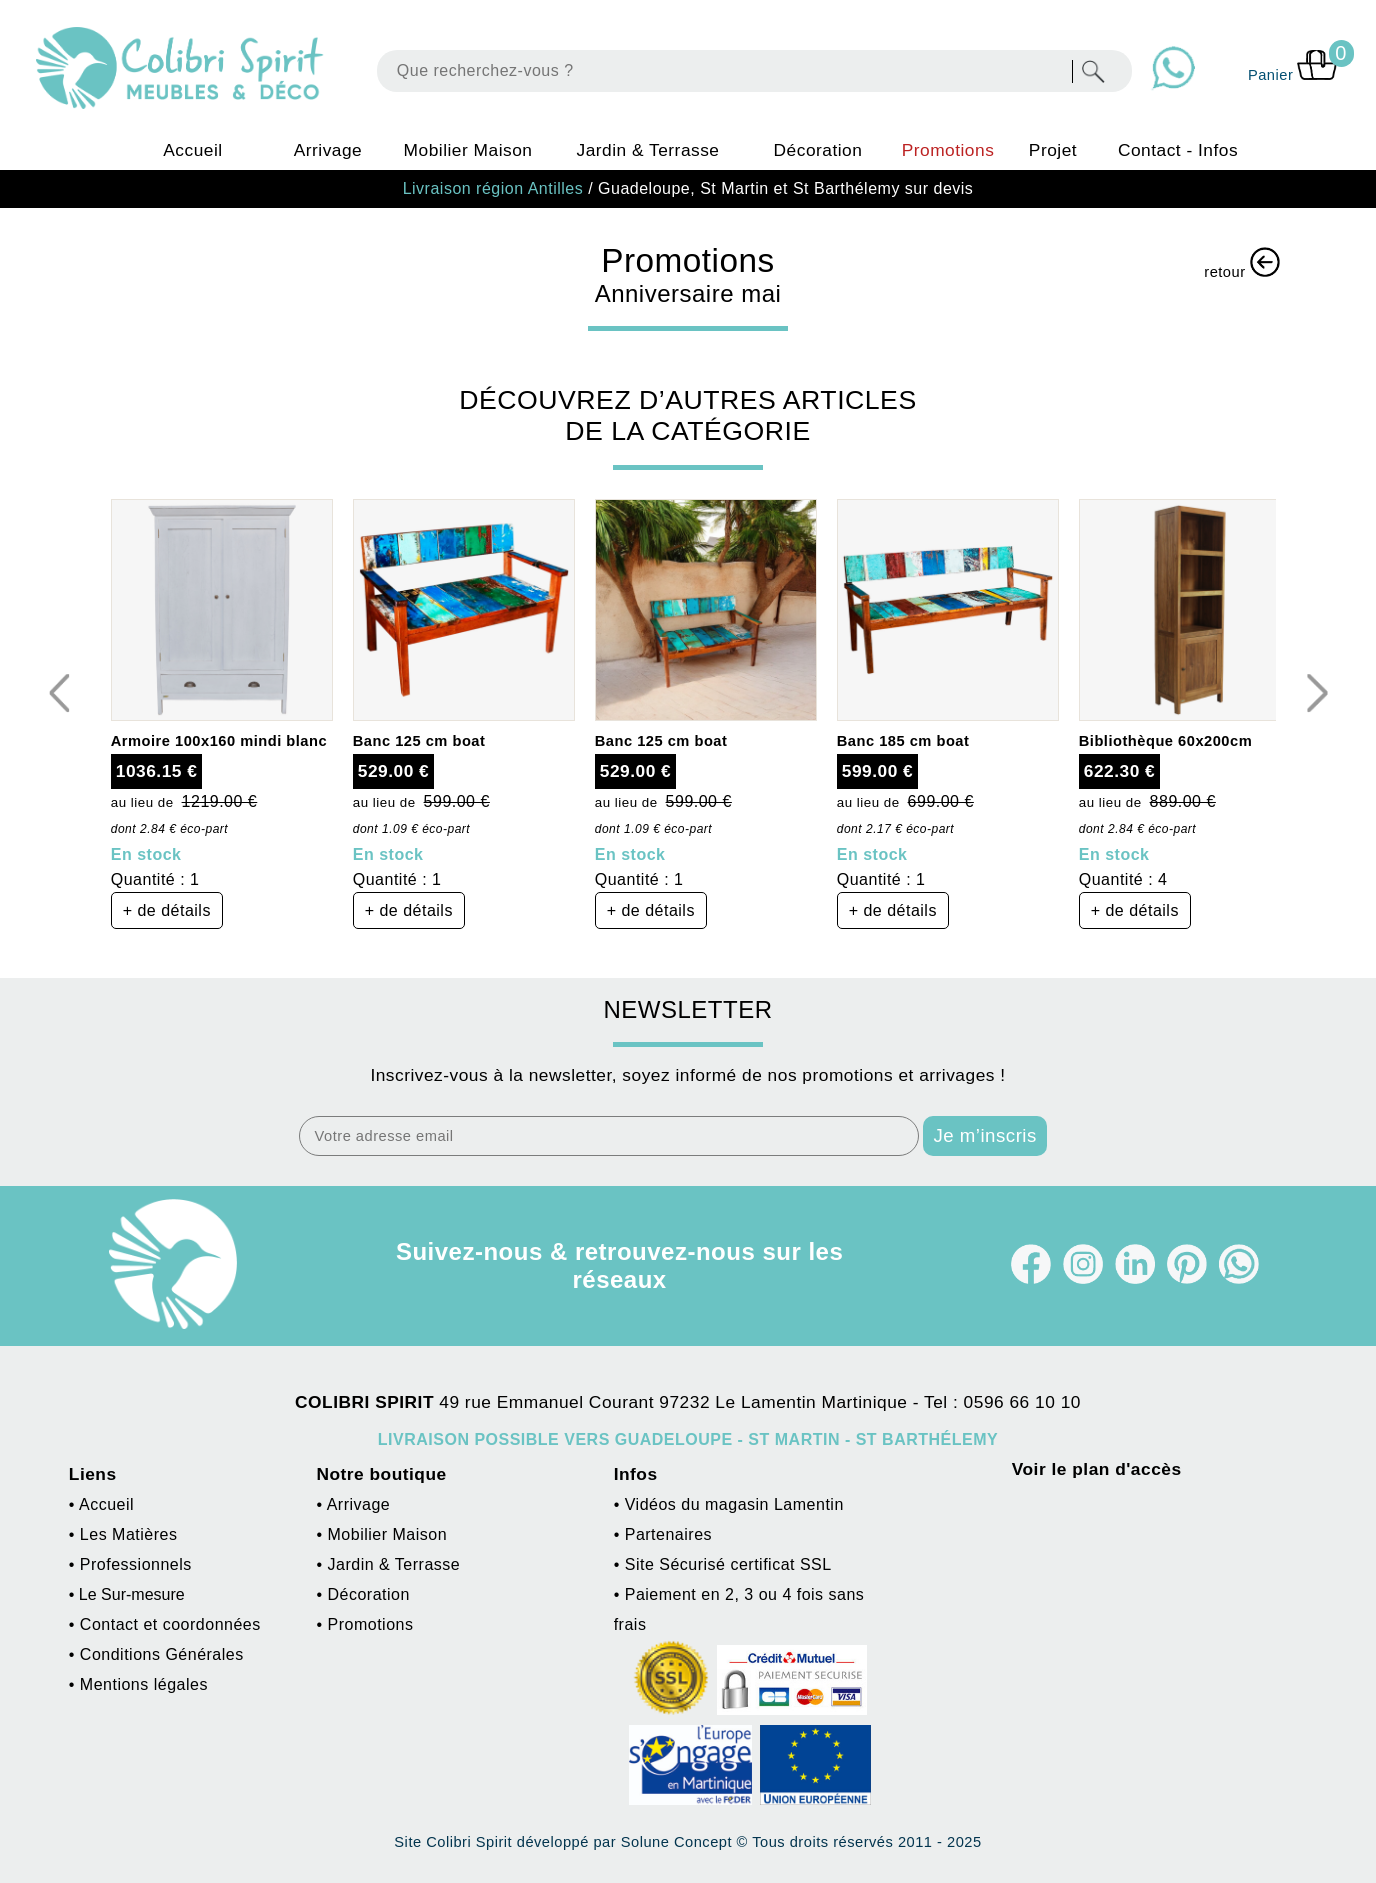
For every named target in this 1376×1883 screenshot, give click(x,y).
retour (1242, 263)
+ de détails (167, 910)
